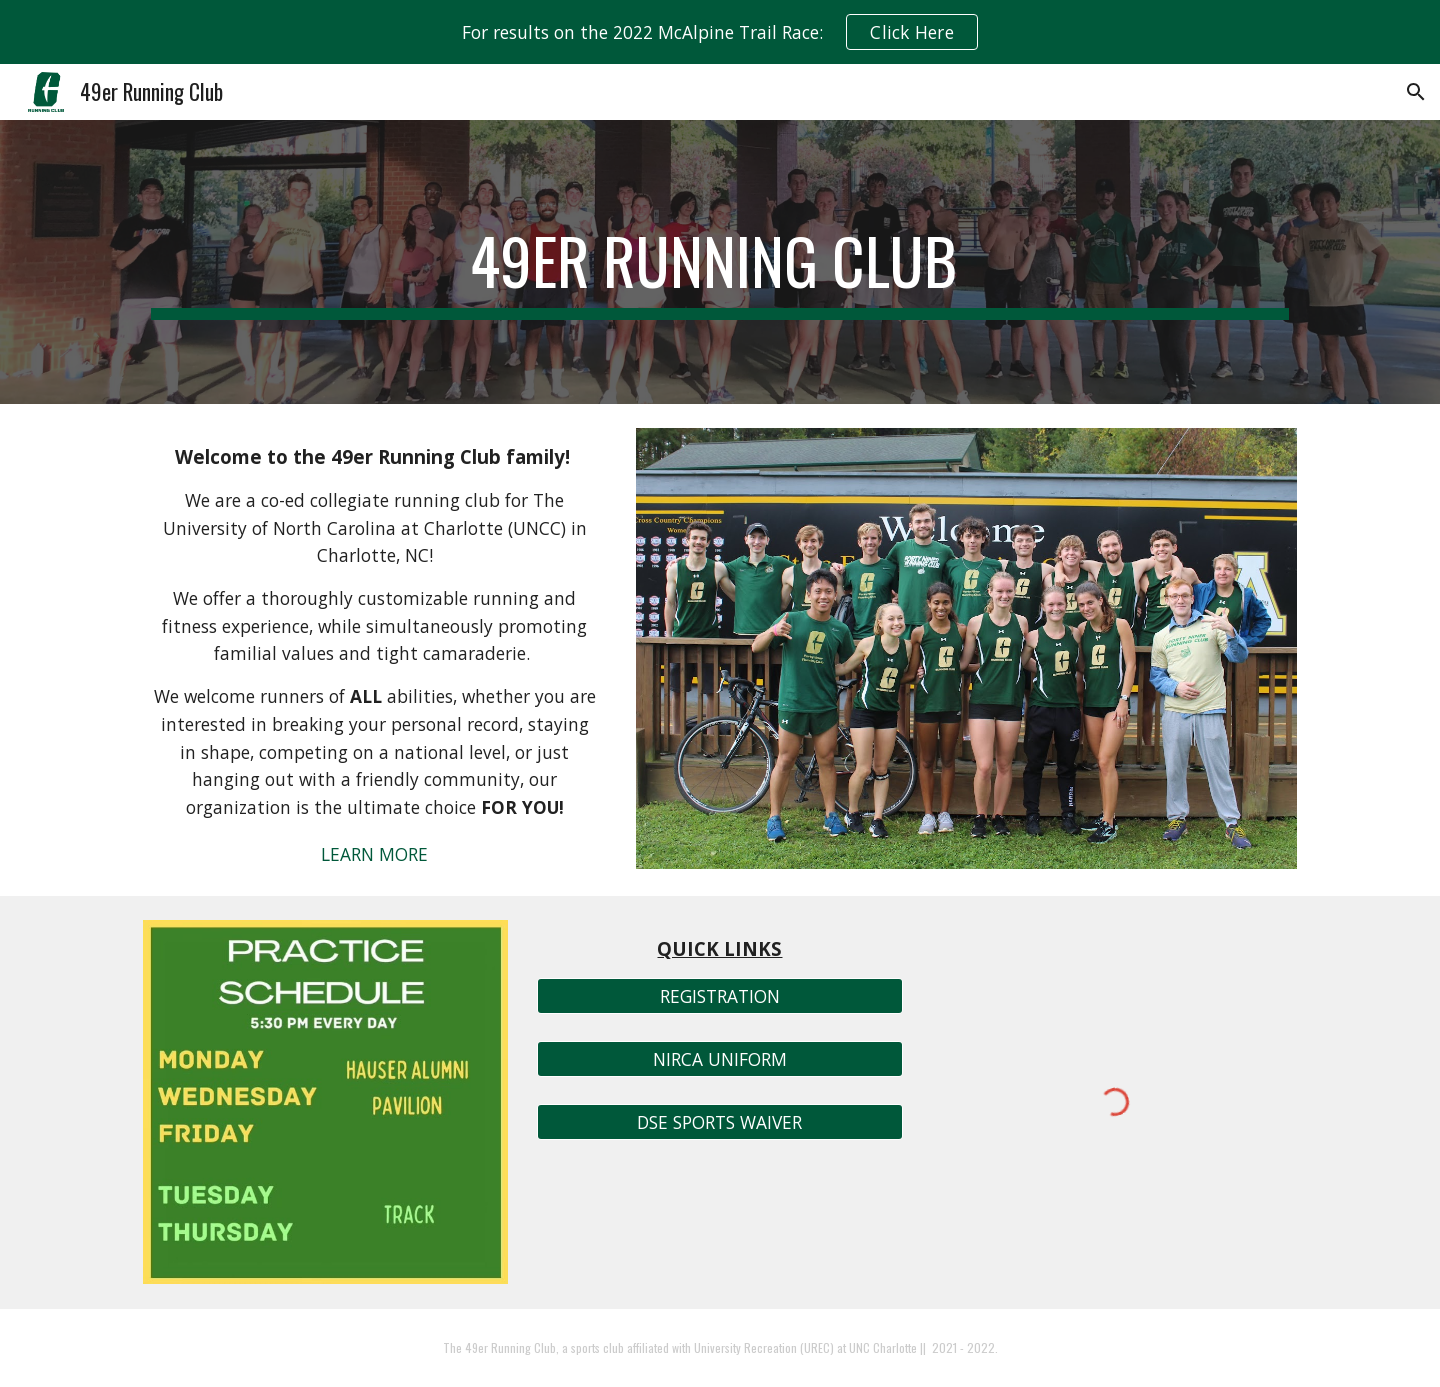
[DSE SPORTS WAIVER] (719, 1122)
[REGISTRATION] (719, 995)
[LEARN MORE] (375, 853)
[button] (1416, 92)
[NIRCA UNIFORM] (719, 1059)
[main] (720, 262)
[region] (720, 32)
